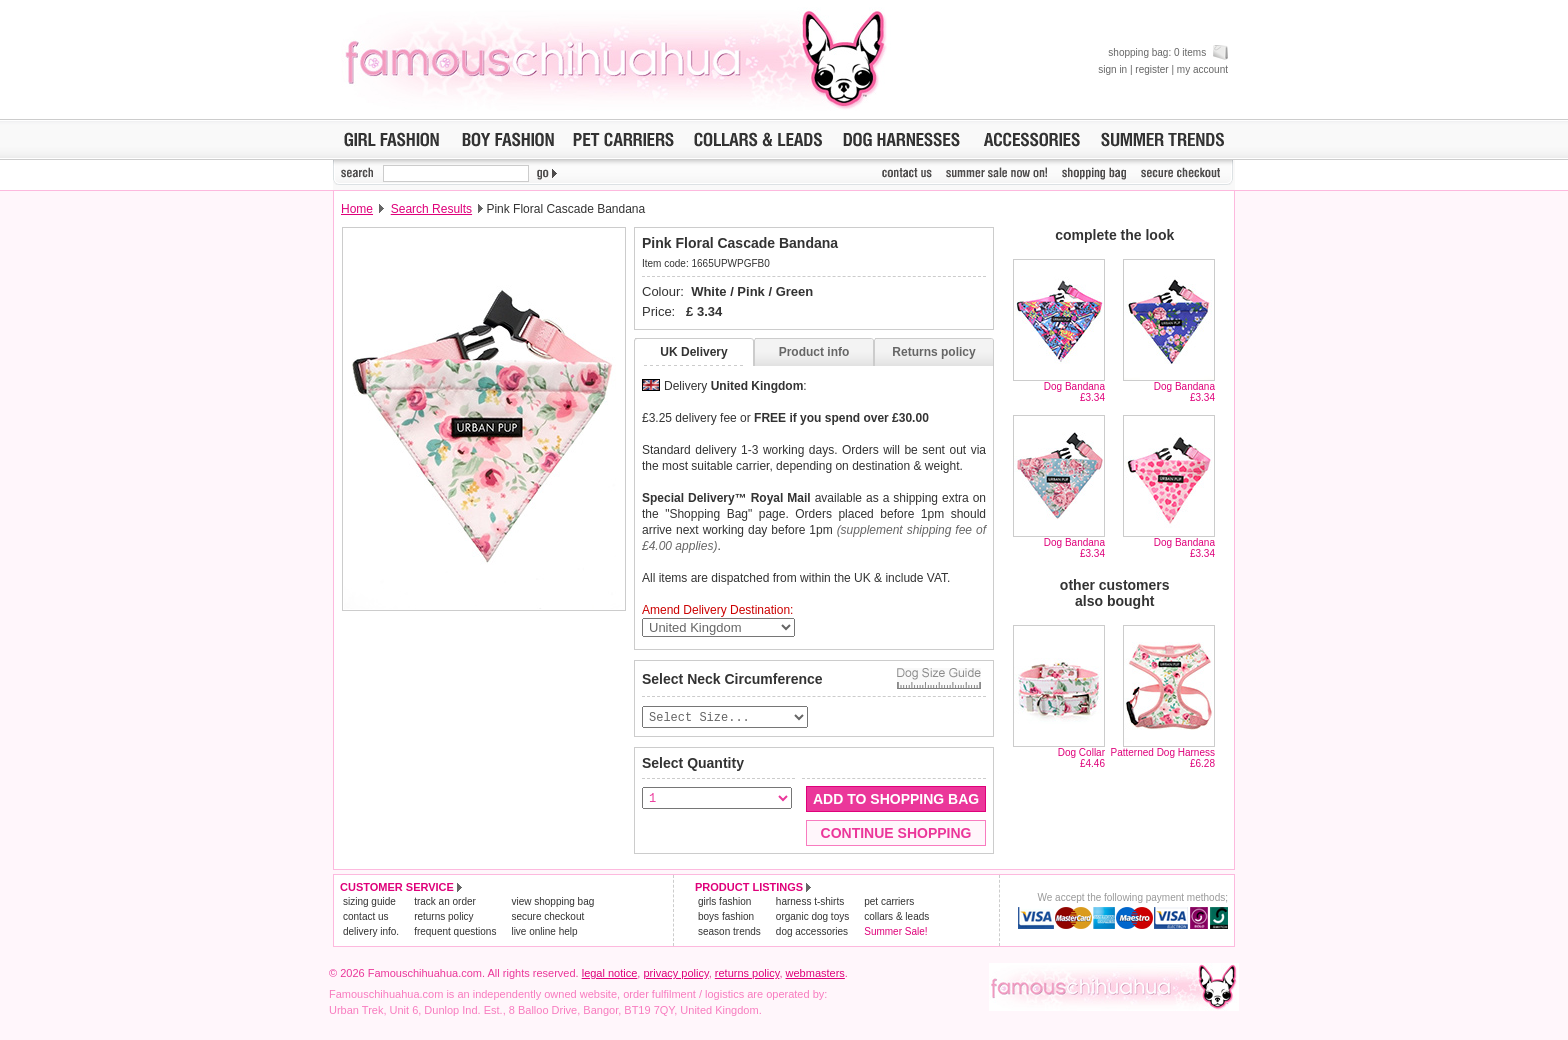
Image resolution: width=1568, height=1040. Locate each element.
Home (357, 209)
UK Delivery (693, 352)
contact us (366, 917)
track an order (445, 902)
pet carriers (889, 902)
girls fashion (724, 902)
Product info (814, 352)
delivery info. (371, 932)
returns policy (443, 917)
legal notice (610, 974)
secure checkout (547, 917)
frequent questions (455, 932)
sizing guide (369, 902)
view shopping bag (552, 902)
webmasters (815, 974)
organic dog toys (812, 917)
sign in (1112, 69)
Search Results (431, 209)
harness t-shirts (810, 902)
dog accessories (812, 932)
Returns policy (933, 352)
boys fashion (726, 917)
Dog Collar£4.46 (1081, 758)
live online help (544, 932)
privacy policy (675, 974)
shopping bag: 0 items (1168, 52)
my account (1202, 69)
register (1151, 69)
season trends (729, 932)
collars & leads (896, 917)
